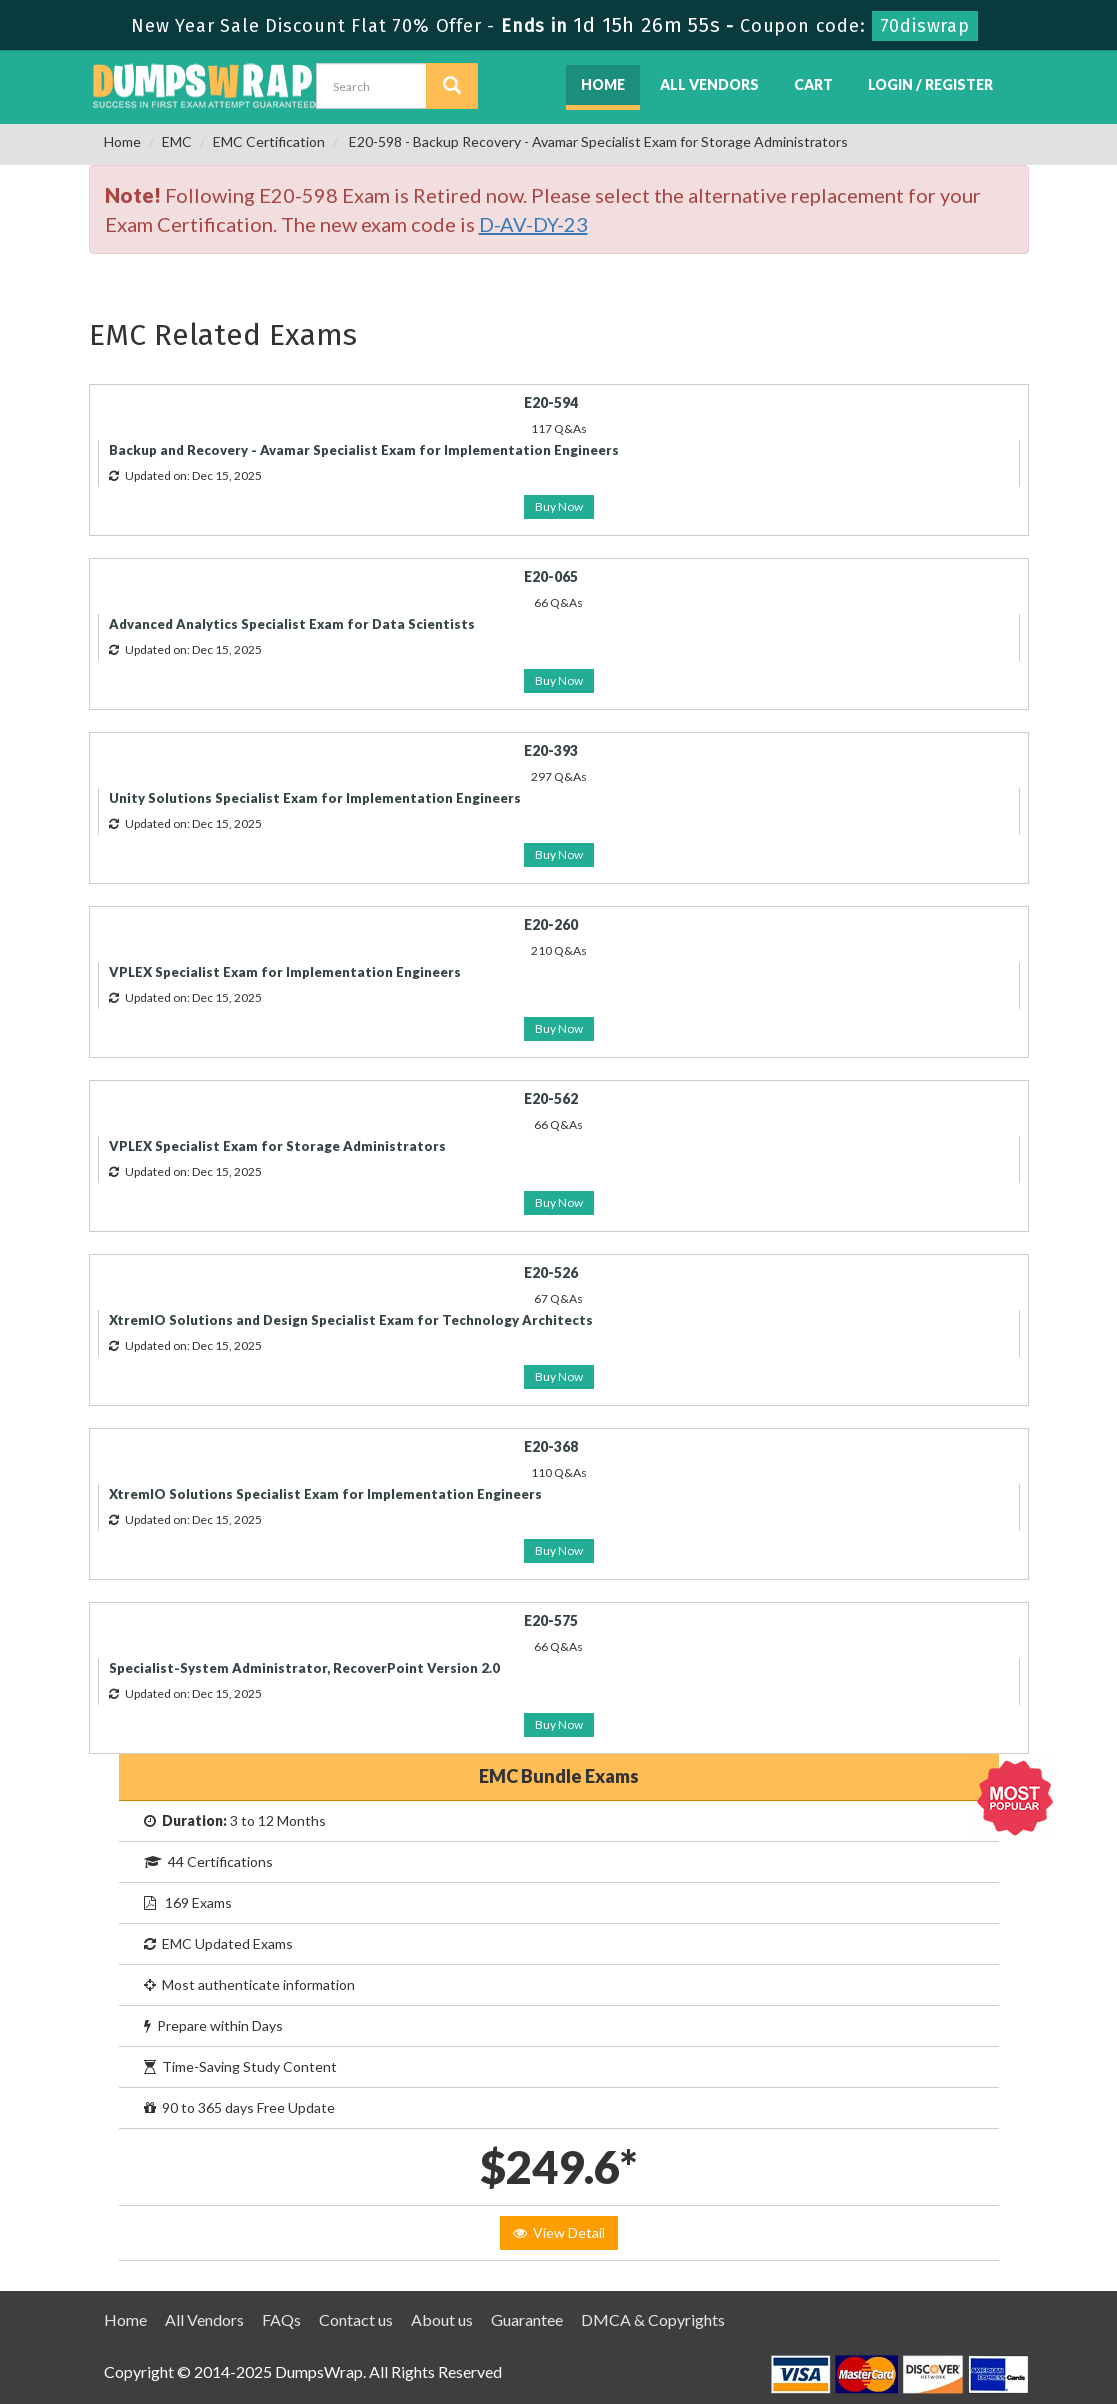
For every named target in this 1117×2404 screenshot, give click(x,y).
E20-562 (551, 1098)
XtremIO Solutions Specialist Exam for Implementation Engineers (325, 1494)
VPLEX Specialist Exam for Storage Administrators (277, 1146)
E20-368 (551, 1446)
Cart (813, 84)
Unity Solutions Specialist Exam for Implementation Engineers (315, 798)
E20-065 (551, 576)
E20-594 (551, 402)
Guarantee (527, 2319)
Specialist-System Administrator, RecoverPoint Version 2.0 (304, 1668)
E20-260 (551, 924)
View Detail (559, 2232)
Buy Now (559, 506)
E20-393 (551, 750)
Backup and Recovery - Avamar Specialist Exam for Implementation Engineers (364, 450)
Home (603, 84)
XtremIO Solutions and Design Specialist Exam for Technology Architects (351, 1320)
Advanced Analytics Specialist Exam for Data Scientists (292, 624)
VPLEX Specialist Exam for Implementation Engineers (285, 972)
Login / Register (930, 84)
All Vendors (709, 84)
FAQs (281, 2319)
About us (442, 2319)
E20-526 (551, 1272)
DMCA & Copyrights (653, 2319)
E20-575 (551, 1620)
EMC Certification (269, 141)
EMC (177, 141)
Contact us (356, 2319)
